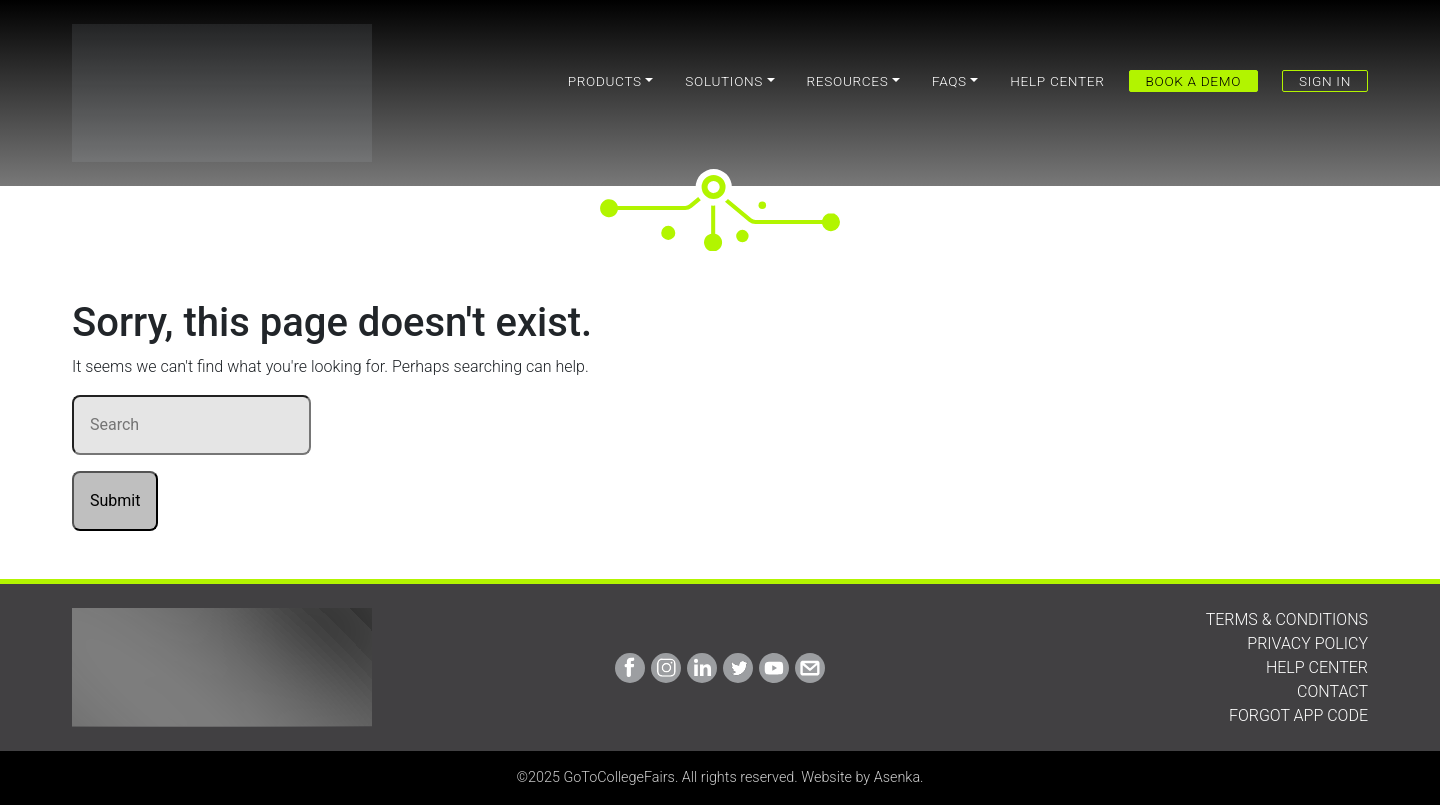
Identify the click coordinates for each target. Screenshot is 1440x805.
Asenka (897, 777)
